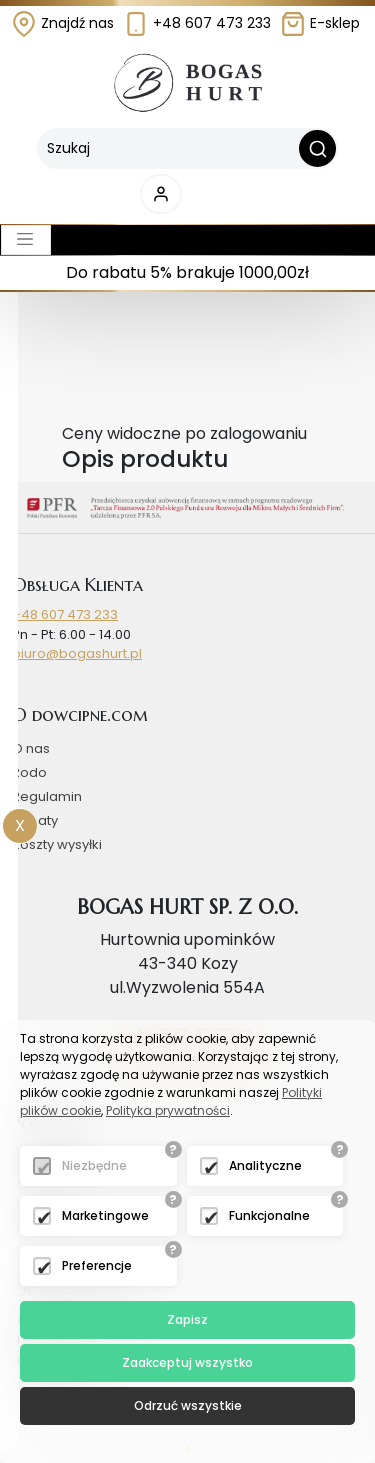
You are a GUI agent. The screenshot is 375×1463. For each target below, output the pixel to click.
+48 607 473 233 (197, 23)
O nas (31, 748)
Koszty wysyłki (57, 844)
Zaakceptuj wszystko (187, 1362)
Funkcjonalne (269, 1215)
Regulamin (47, 796)
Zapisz (187, 1319)
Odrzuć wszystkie (188, 1405)
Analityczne (265, 1165)
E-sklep (320, 23)
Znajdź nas (62, 23)
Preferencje (97, 1265)
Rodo (29, 772)
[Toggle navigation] (26, 240)
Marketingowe (105, 1215)
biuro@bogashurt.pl (77, 653)
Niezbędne (94, 1165)
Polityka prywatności (168, 1110)
